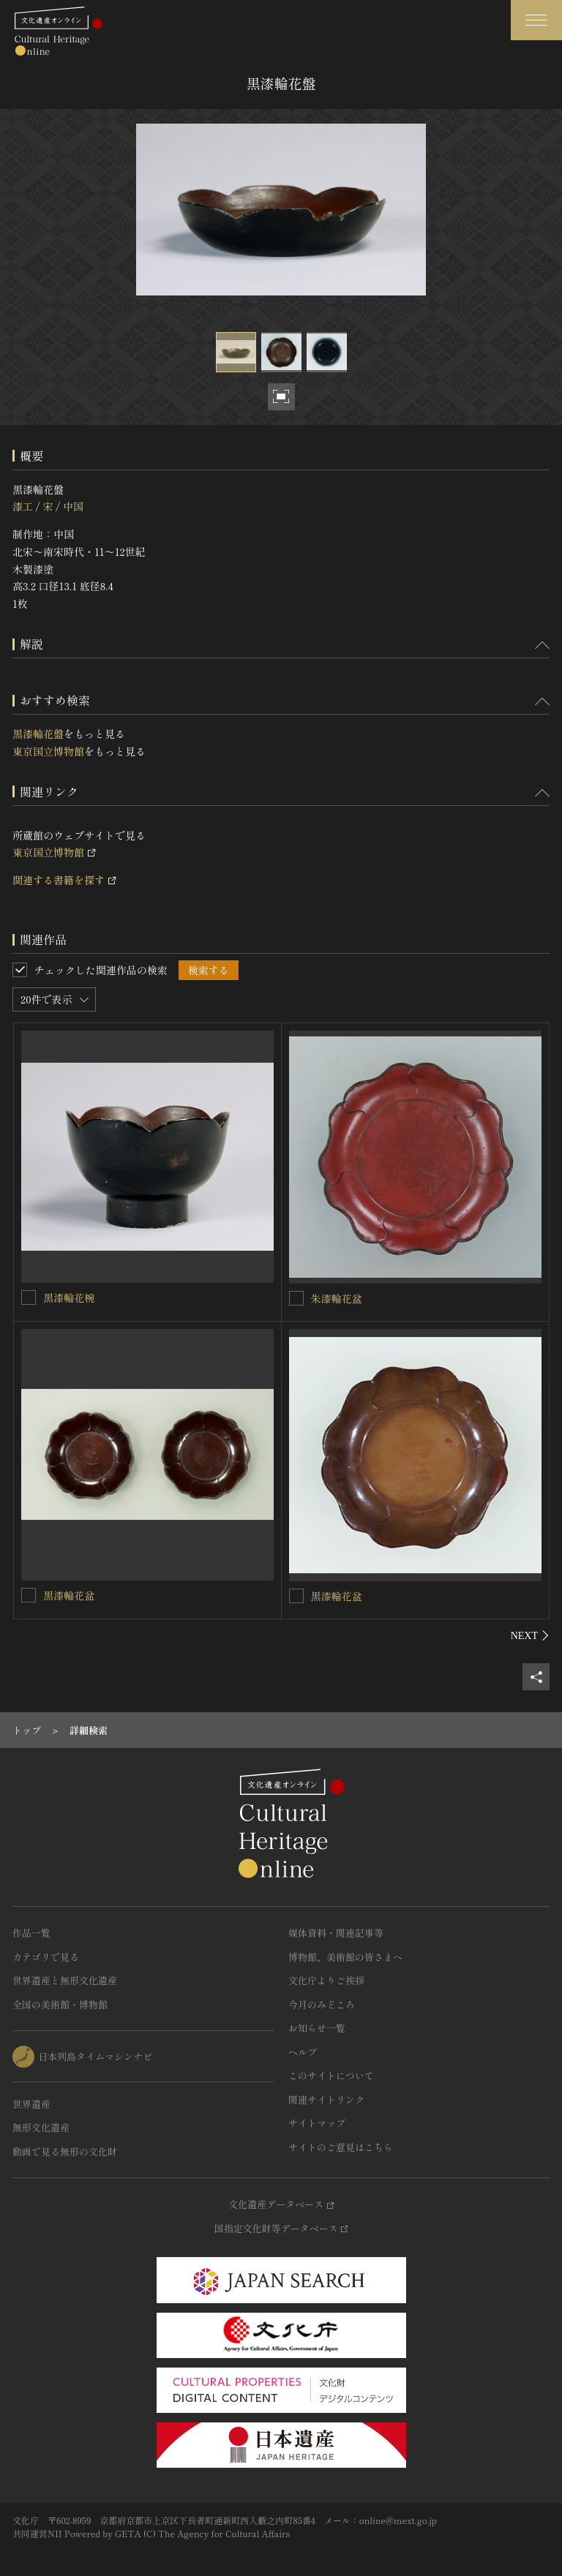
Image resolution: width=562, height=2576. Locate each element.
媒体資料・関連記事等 (335, 1933)
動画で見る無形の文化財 (64, 2151)
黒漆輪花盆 (68, 1595)
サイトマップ (316, 2123)
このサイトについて (331, 2075)
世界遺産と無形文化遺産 (64, 1980)
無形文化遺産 (41, 2127)
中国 (73, 506)
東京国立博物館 (48, 751)
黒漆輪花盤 (38, 733)
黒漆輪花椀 (68, 1297)
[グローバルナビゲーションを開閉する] (536, 20)
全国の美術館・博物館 (60, 2004)
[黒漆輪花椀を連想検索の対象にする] (28, 1297)
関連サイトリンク (326, 2099)
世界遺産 (31, 2104)
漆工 (22, 506)
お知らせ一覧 (316, 2028)
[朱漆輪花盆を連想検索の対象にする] (296, 1298)
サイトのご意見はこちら (340, 2147)
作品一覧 (31, 1933)
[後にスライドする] (530, 1635)
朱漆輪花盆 (336, 1298)
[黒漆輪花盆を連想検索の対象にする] (28, 1595)
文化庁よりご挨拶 (326, 1980)
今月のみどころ (321, 2004)
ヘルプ (302, 2052)
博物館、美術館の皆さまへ (345, 1957)
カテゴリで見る (45, 1957)
